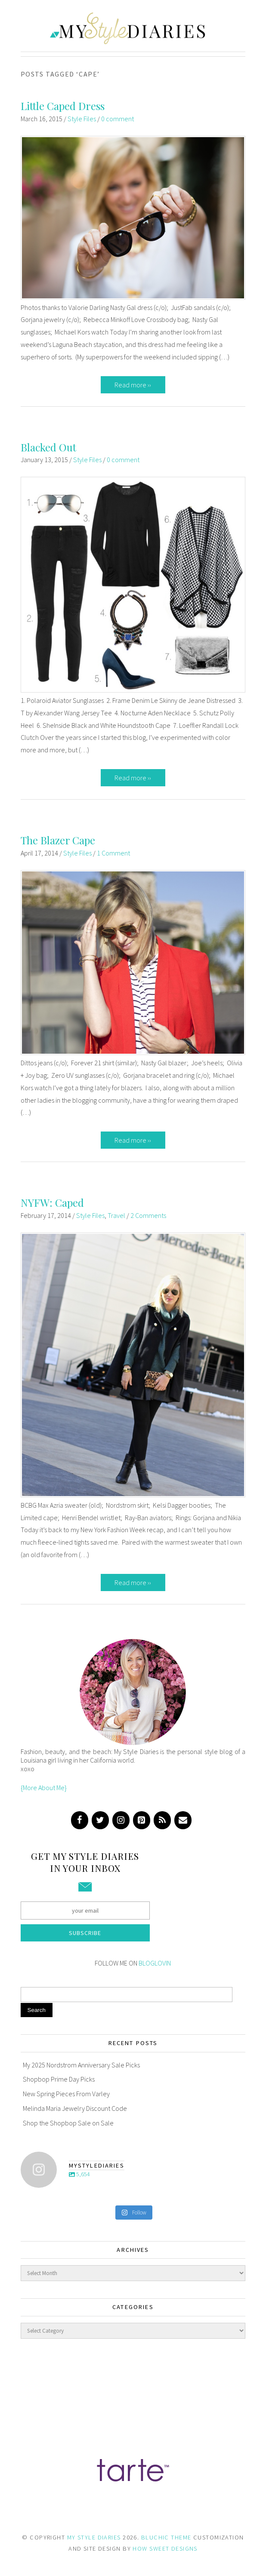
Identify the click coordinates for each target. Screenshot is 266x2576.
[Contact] (183, 1820)
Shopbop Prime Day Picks (59, 2079)
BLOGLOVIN (155, 1963)
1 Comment (113, 853)
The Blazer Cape (58, 840)
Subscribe (85, 1933)
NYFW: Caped (52, 1202)
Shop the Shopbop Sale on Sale (68, 2123)
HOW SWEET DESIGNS (165, 2548)
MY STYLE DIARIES (94, 2537)
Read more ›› (132, 384)
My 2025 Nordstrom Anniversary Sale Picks (81, 2065)
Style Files (82, 118)
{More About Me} (44, 1787)
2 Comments (148, 1215)
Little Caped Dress (63, 106)
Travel (116, 1215)
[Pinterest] (141, 1820)
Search (37, 2010)
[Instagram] (121, 1820)
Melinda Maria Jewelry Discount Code (75, 2108)
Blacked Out (48, 447)
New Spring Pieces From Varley (66, 2093)
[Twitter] (100, 1820)
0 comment (117, 118)
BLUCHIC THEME (166, 2537)
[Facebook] (79, 1820)
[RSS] (162, 1820)
